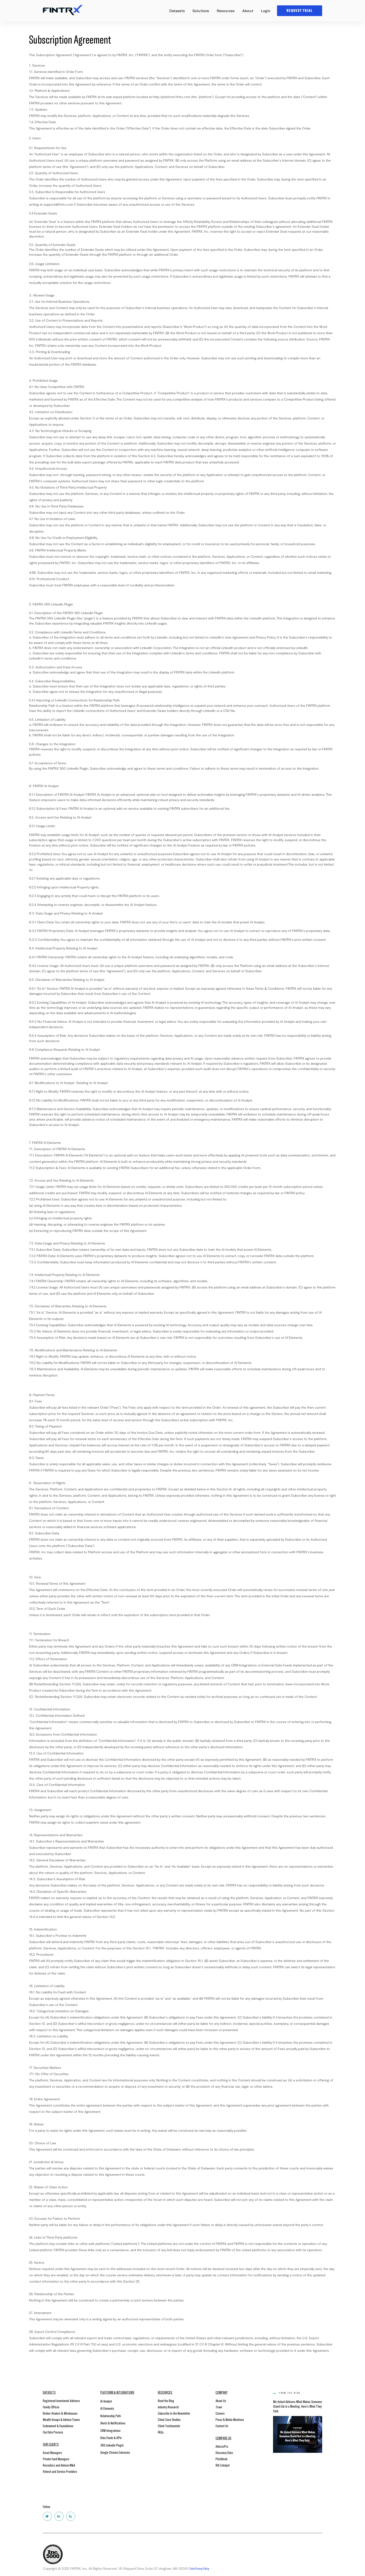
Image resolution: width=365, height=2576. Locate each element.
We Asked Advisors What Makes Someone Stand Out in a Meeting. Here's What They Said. (297, 2406)
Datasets (177, 10)
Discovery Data (224, 2452)
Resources (226, 10)
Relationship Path (110, 2415)
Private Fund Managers (56, 2459)
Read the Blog (166, 2400)
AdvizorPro (222, 2446)
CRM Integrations (110, 2430)
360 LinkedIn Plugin (112, 2445)
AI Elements (107, 2408)
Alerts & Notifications (112, 2423)
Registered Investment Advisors (61, 2400)
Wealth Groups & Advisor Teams (61, 2419)
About (247, 10)
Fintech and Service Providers (60, 2471)
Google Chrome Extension (115, 2452)
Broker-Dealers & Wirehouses (60, 2413)
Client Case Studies (169, 2419)
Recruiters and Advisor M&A (59, 2465)
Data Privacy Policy (199, 2568)
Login (265, 10)
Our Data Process (53, 2432)
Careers (220, 2413)
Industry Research (168, 2407)
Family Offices (51, 2407)
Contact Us (222, 2425)
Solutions (201, 10)
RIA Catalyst (223, 2465)
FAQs (161, 2432)
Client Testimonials (169, 2425)
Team (219, 2407)
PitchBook (221, 2459)
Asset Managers (52, 2452)
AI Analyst (106, 2401)
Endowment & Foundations (58, 2425)
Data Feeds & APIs (111, 2437)
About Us (221, 2400)
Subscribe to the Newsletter (174, 2413)
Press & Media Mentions (230, 2419)
